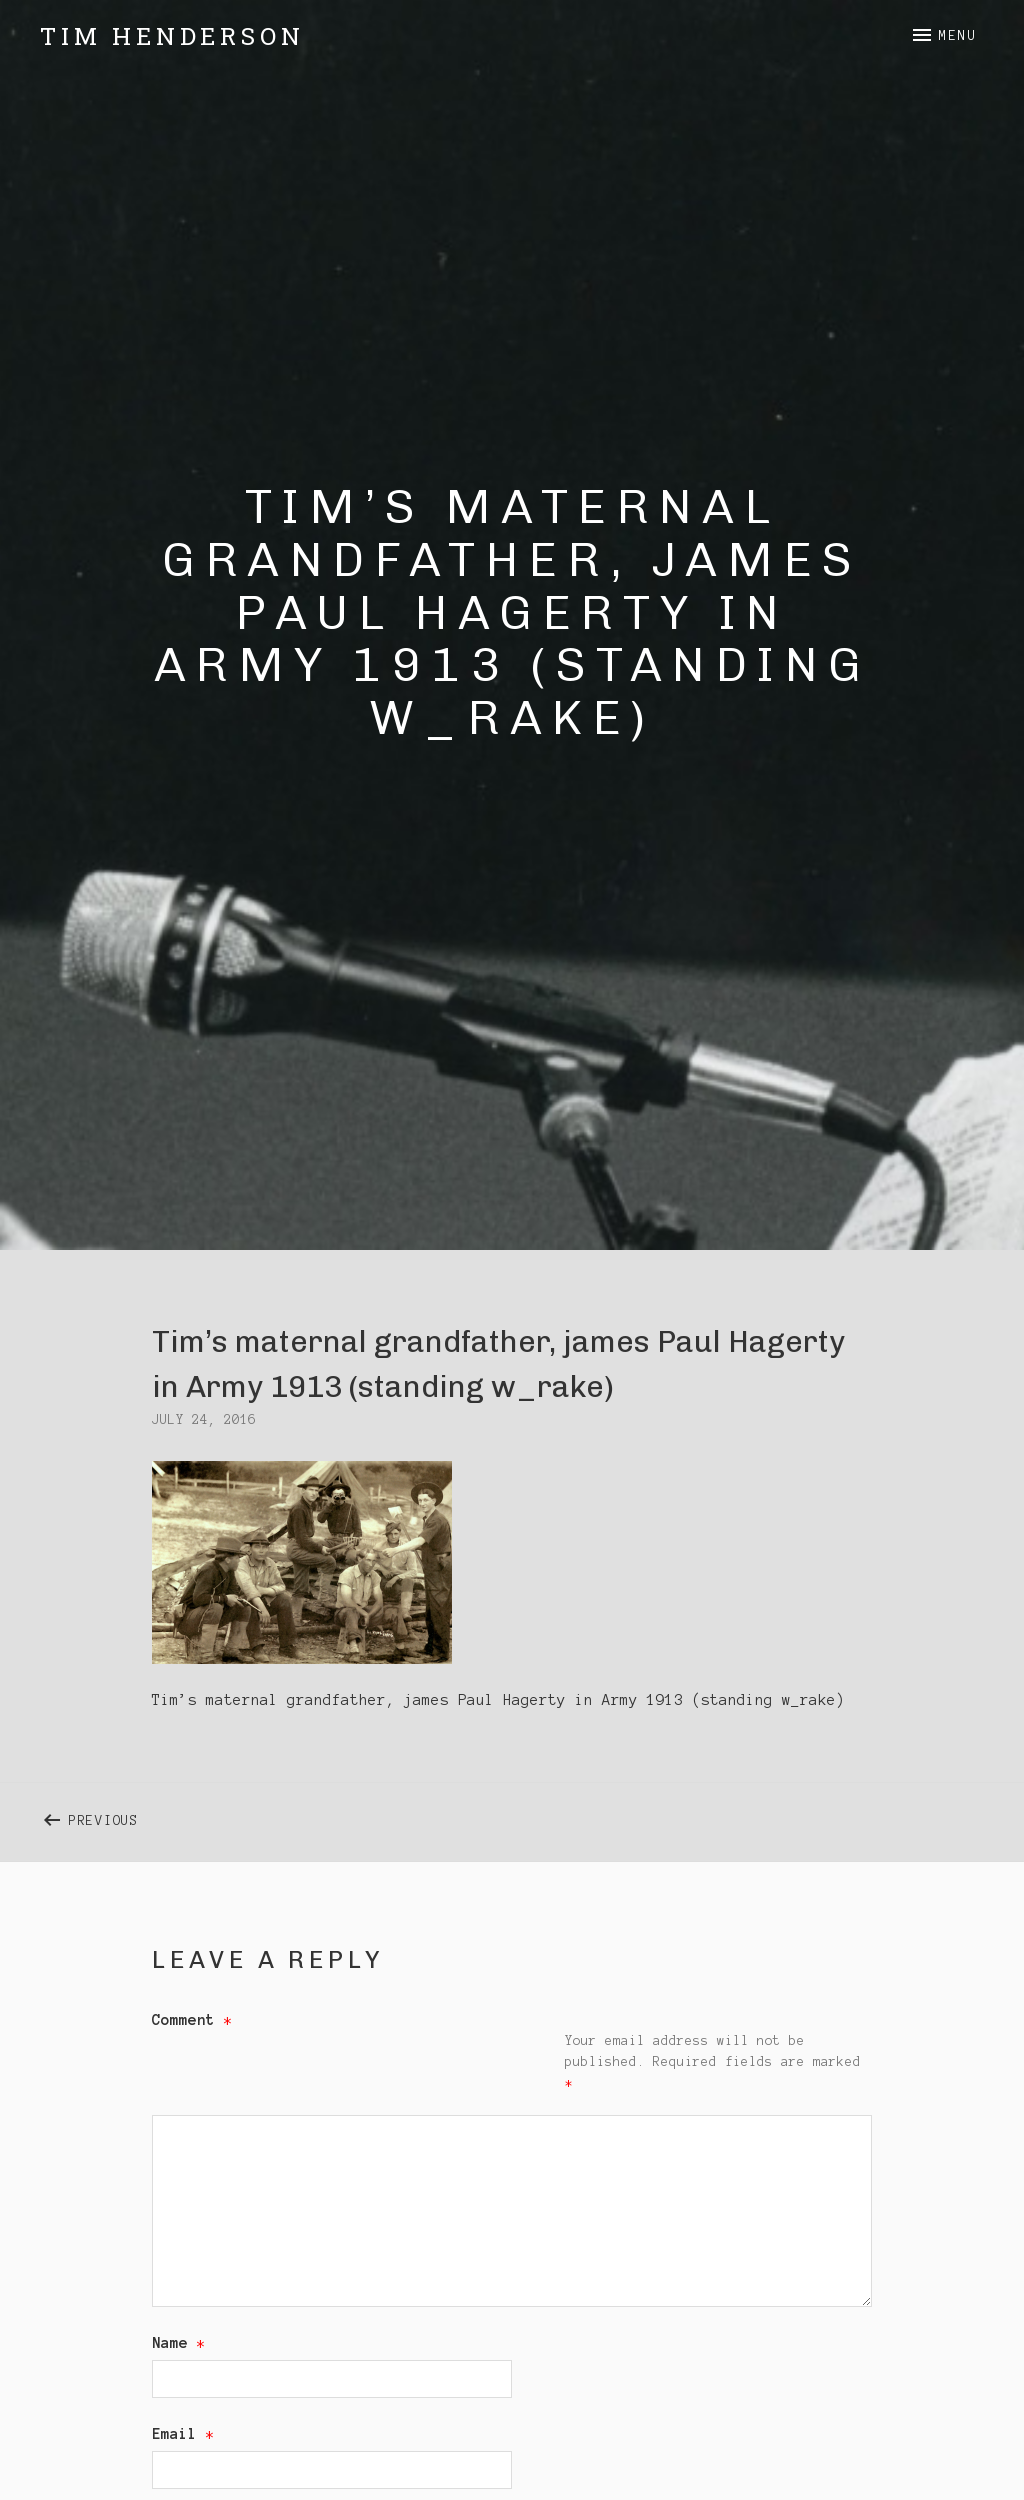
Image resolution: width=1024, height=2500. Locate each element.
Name (179, 2343)
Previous (290, 1815)
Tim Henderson (172, 36)
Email (183, 2434)
